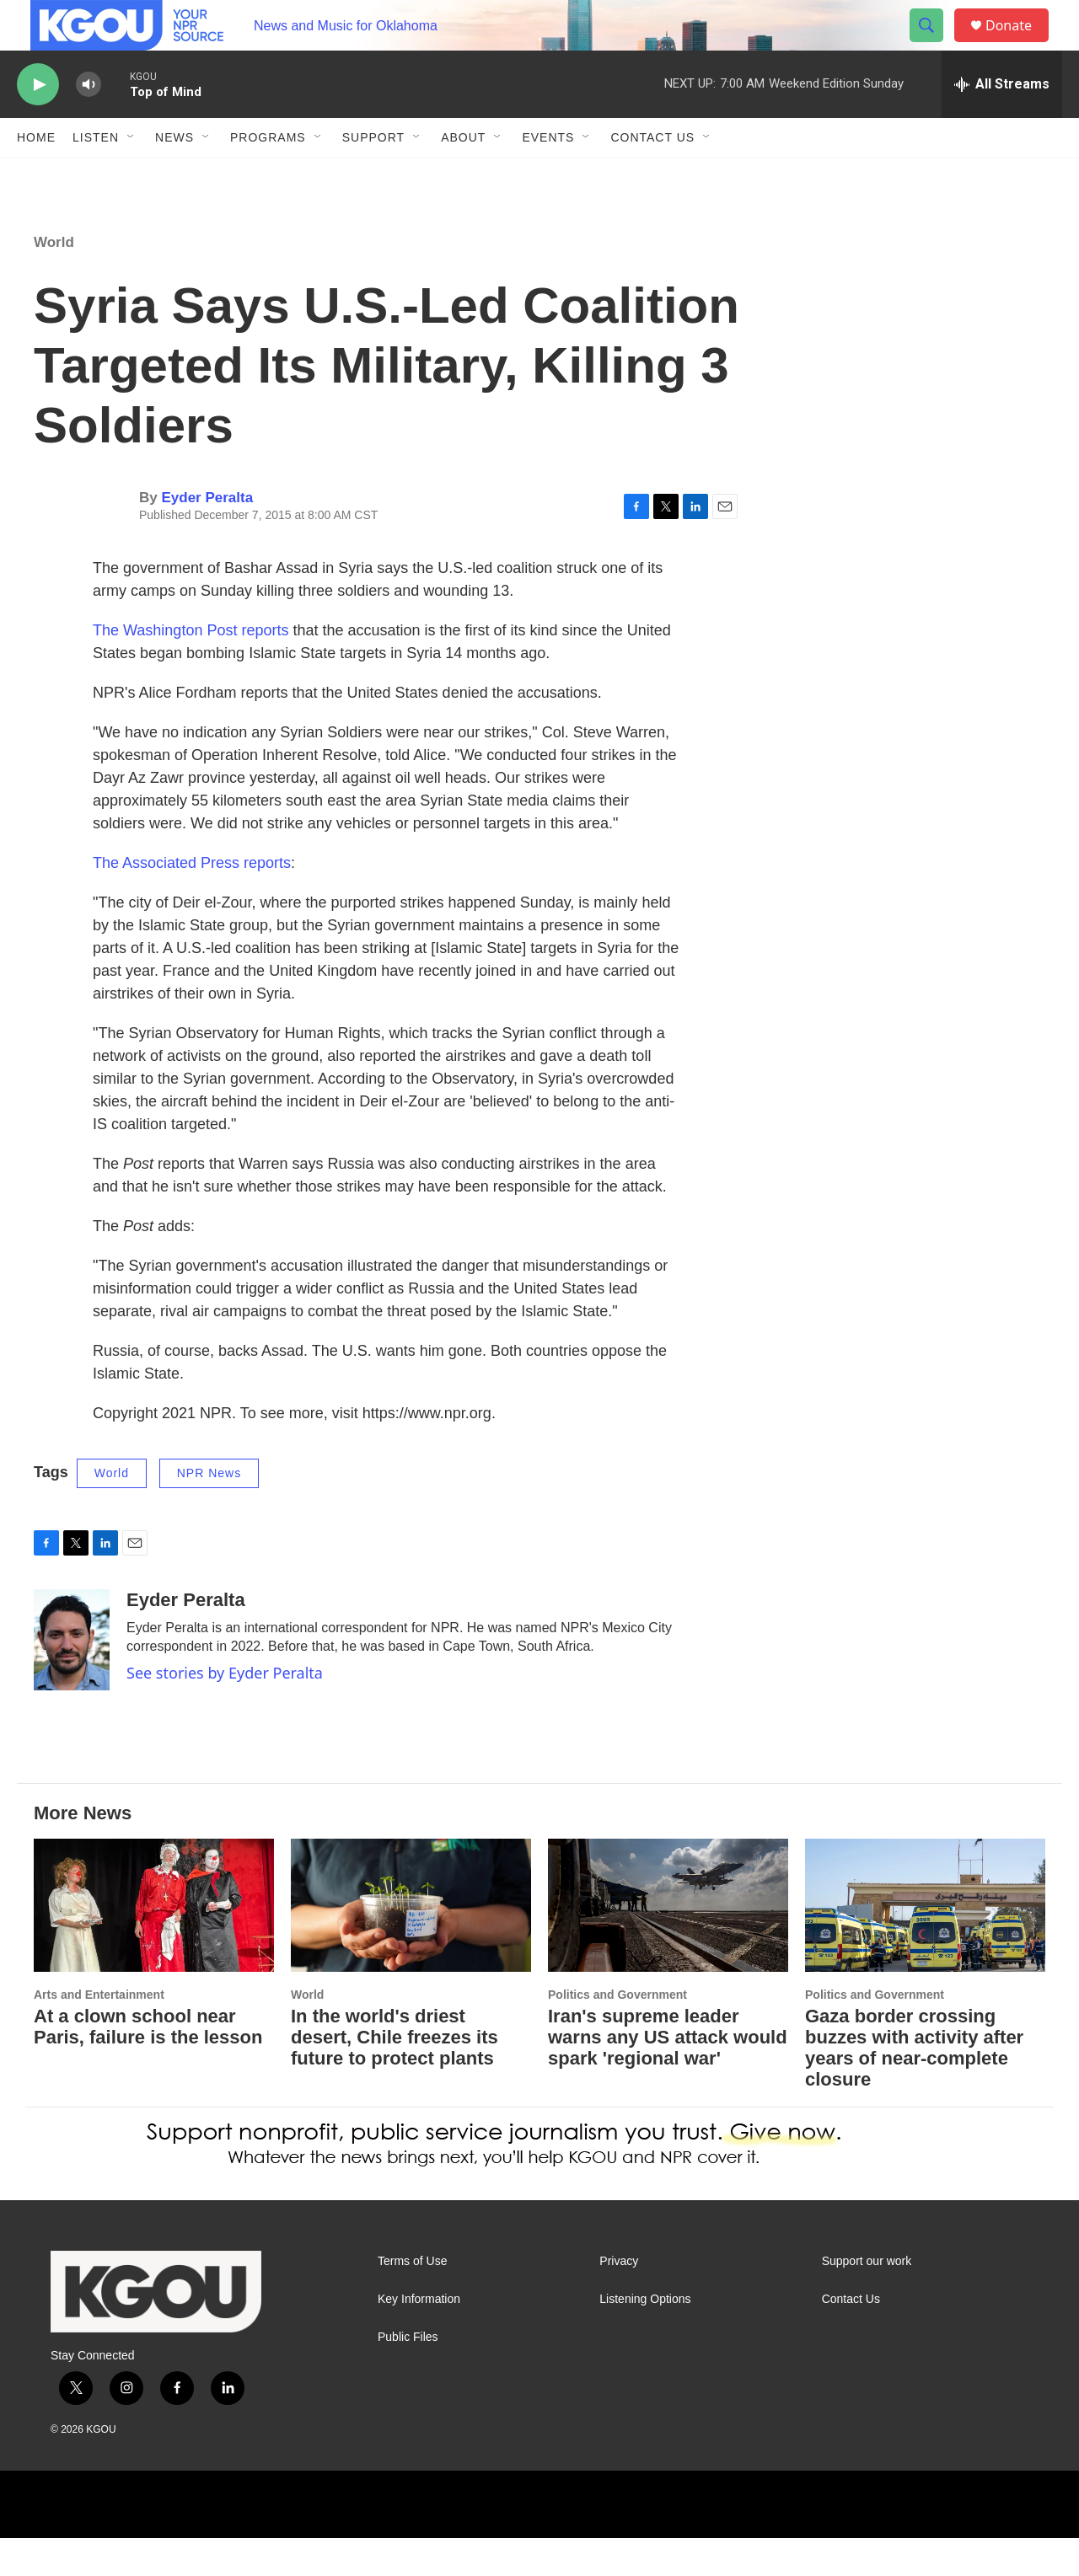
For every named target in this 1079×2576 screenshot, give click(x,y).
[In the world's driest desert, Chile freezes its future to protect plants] (411, 1944)
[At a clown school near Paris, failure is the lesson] (154, 1944)
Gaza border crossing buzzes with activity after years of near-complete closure (914, 2085)
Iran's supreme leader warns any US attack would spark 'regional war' (667, 2075)
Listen (95, 175)
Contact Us (652, 175)
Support (373, 175)
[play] (37, 122)
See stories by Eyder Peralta (224, 1710)
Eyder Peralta (207, 536)
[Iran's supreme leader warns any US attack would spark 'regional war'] (668, 1944)
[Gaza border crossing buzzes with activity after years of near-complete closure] (925, 1944)
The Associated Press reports (192, 900)
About (463, 175)
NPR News (209, 1511)
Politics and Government (617, 2032)
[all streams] (1002, 122)
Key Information (419, 2337)
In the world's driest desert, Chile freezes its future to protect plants (394, 2075)
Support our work (867, 2299)
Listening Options (644, 2337)
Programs (268, 175)
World (54, 280)
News (174, 175)
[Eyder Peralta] (72, 1677)
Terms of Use (412, 2299)
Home (36, 175)
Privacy (618, 2299)
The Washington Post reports (190, 668)
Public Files (408, 2375)
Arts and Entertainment (99, 2032)
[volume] (88, 123)
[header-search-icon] (934, 45)
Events (548, 175)
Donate (1019, 44)
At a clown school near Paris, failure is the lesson (148, 2064)
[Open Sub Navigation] (131, 175)
